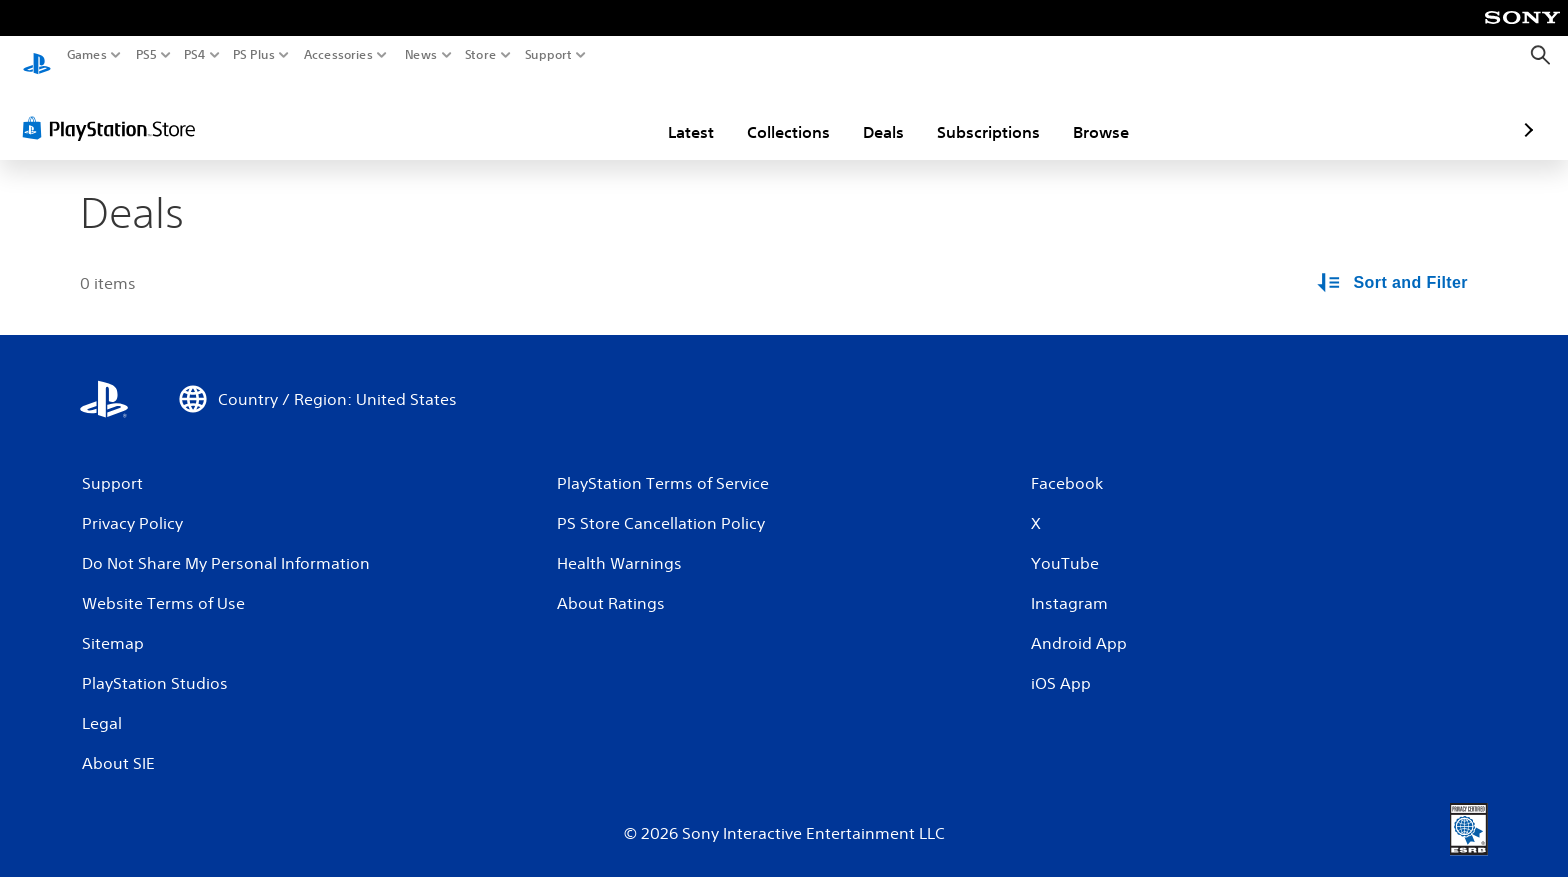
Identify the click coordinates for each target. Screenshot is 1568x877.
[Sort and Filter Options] (1394, 264)
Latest (574, 113)
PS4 (195, 55)
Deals (766, 113)
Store (481, 55)
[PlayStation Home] (37, 55)
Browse (984, 113)
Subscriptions (871, 113)
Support (549, 55)
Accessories (338, 55)
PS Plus (254, 55)
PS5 (146, 55)
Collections (671, 113)
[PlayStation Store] (114, 109)
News (420, 55)
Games (87, 55)
